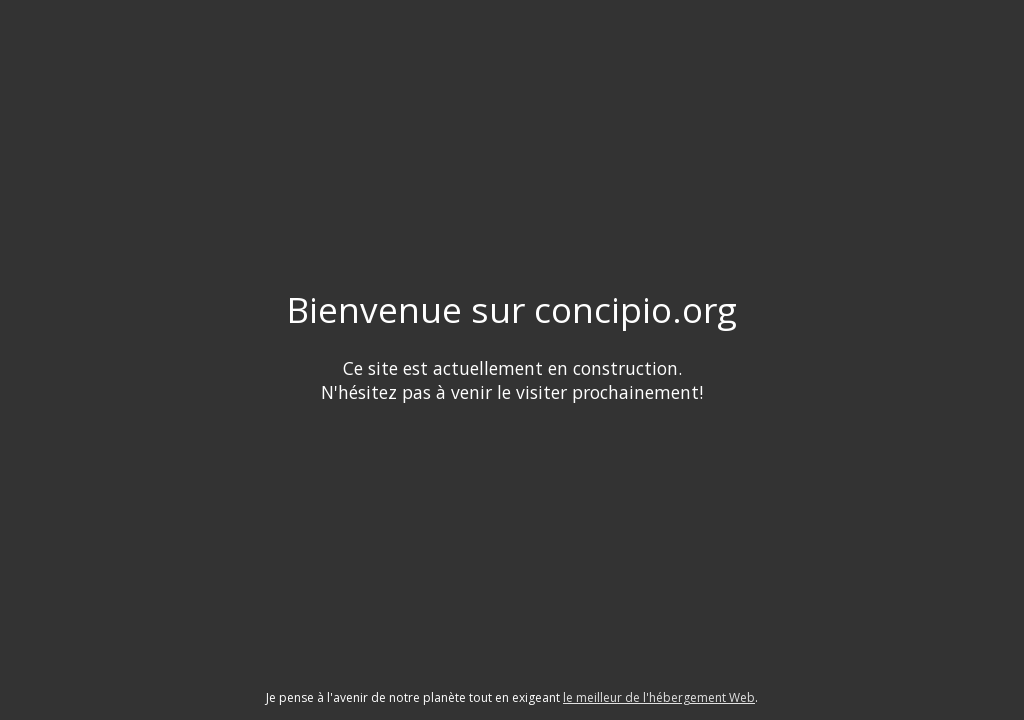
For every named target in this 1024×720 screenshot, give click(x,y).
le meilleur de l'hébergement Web (659, 697)
